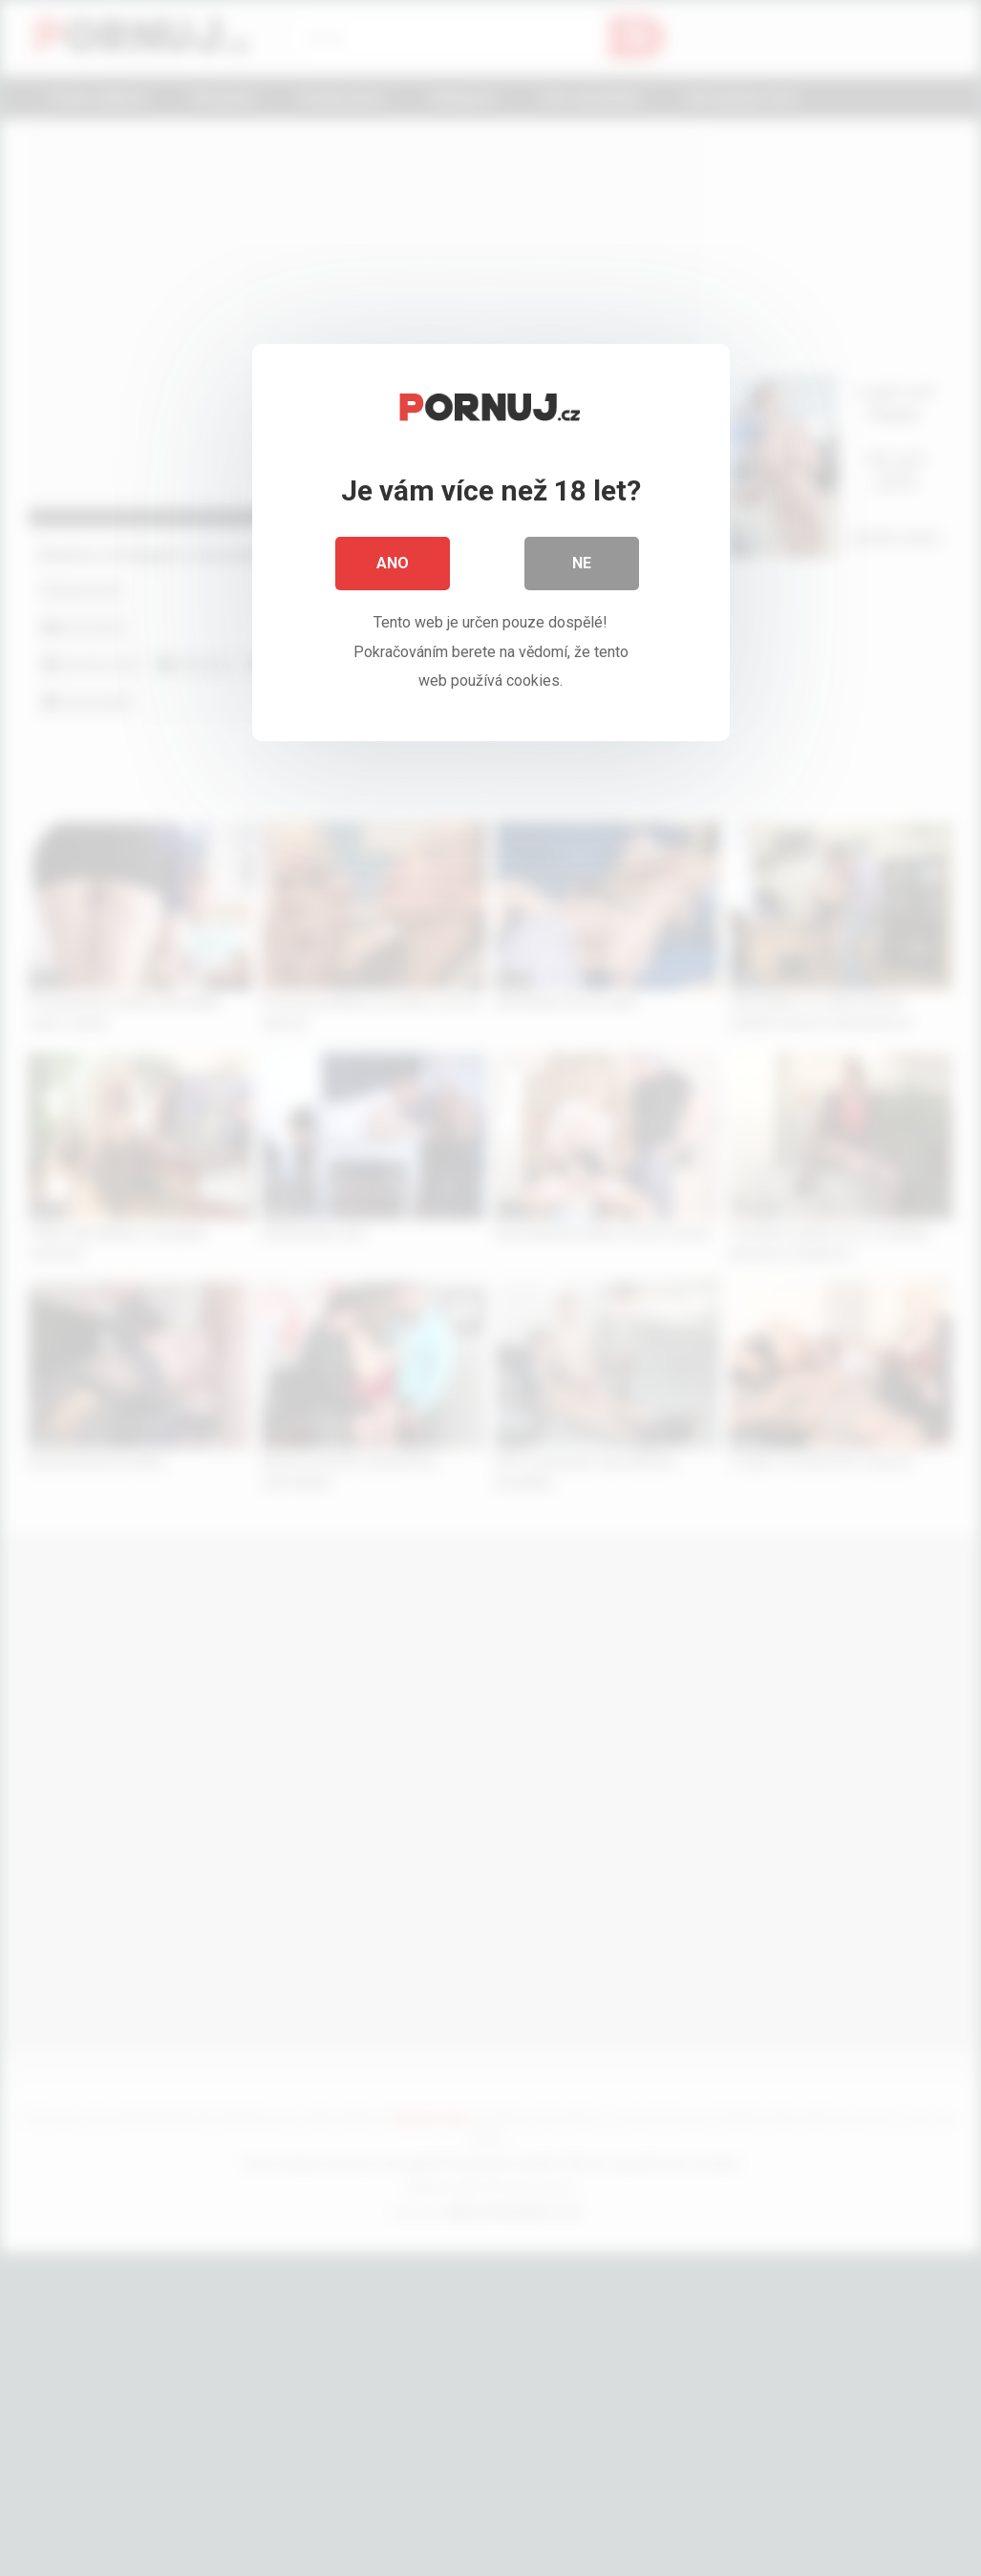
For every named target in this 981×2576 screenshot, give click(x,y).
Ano (392, 563)
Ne (581, 563)
